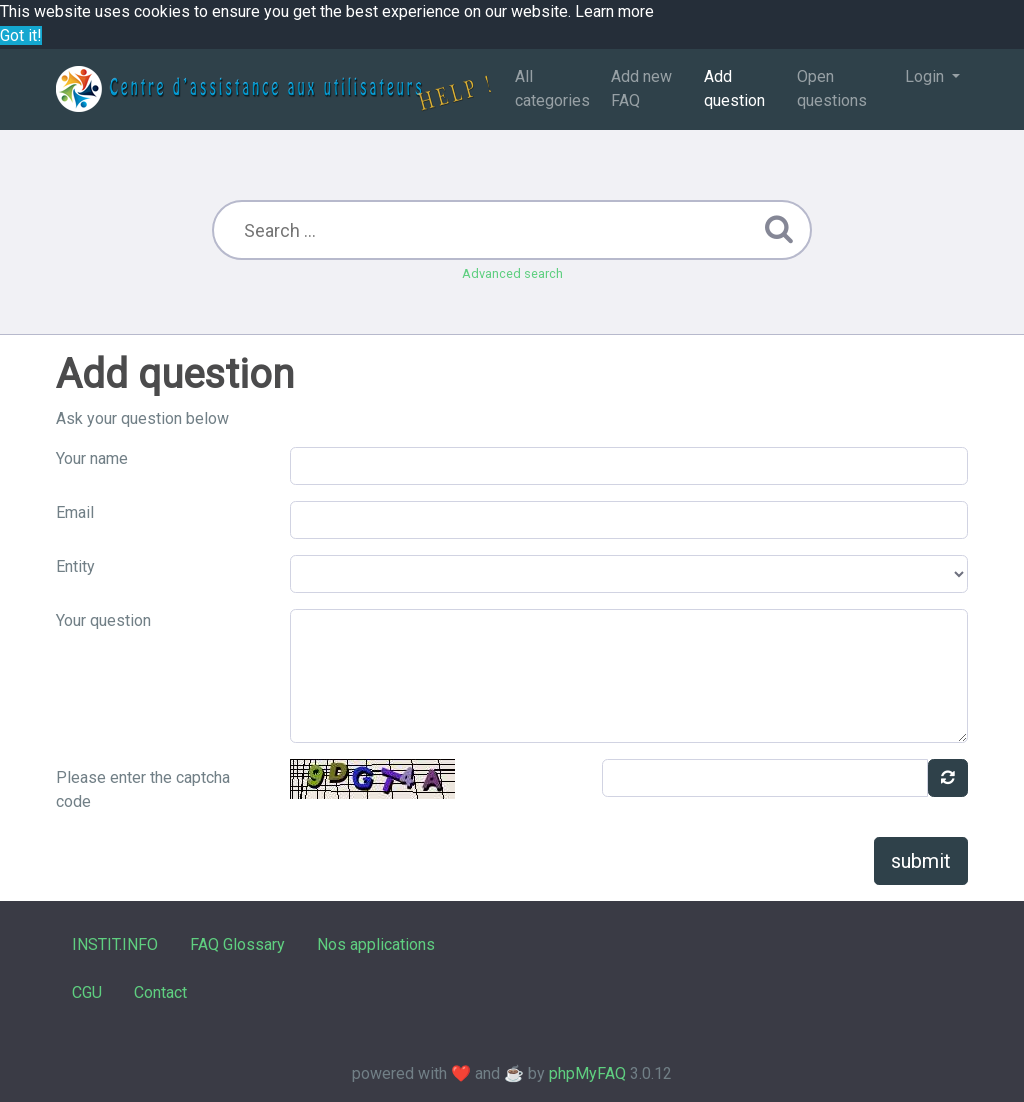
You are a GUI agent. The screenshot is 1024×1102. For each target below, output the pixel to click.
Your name (92, 458)
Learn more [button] (614, 11)
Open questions (832, 88)
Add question (734, 88)
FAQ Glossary (237, 944)
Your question (103, 620)
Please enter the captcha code (143, 789)
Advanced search (512, 273)
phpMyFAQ (587, 1073)
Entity (75, 566)
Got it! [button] (21, 35)
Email (75, 512)
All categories (552, 88)
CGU (87, 992)
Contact (160, 992)
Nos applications (376, 944)
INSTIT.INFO (115, 944)
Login (926, 76)
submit (921, 861)
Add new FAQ (641, 88)
